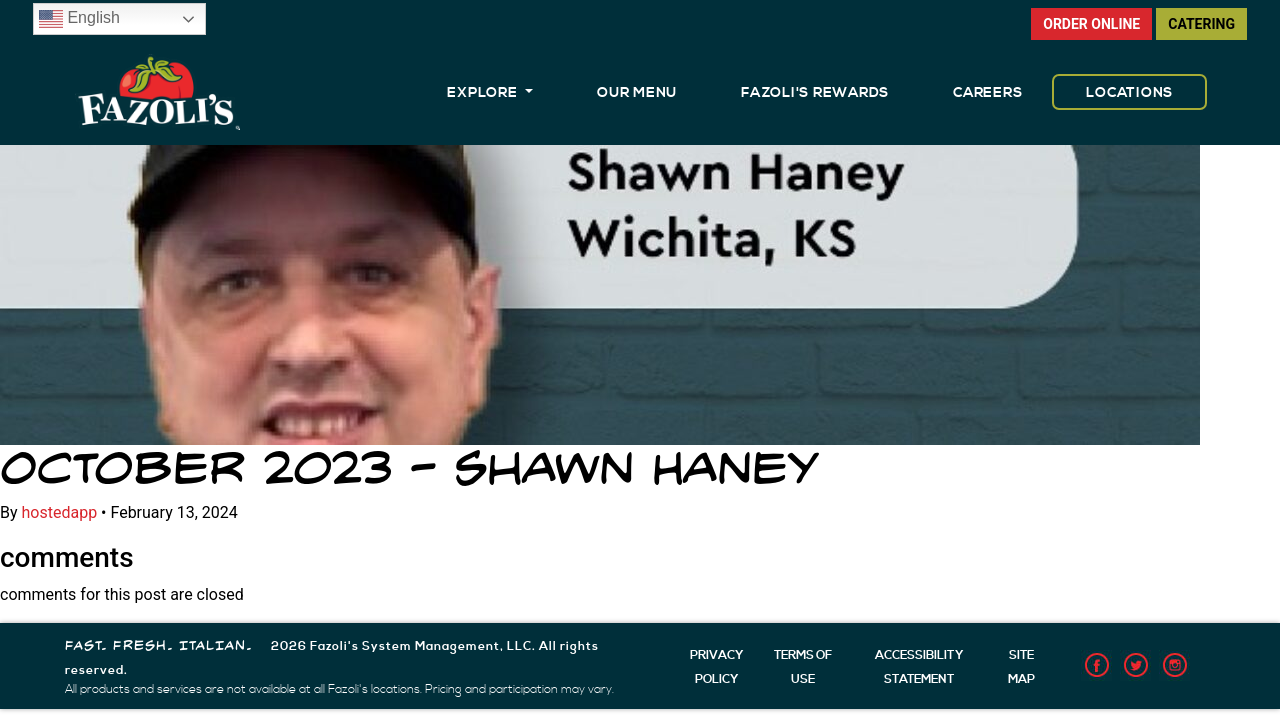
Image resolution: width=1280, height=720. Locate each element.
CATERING (1201, 24)
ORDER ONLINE (1091, 24)
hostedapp (60, 512)
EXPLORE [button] (484, 93)
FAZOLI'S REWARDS (815, 93)
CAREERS (987, 93)
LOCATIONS (1129, 93)
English (79, 19)
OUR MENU (637, 93)
